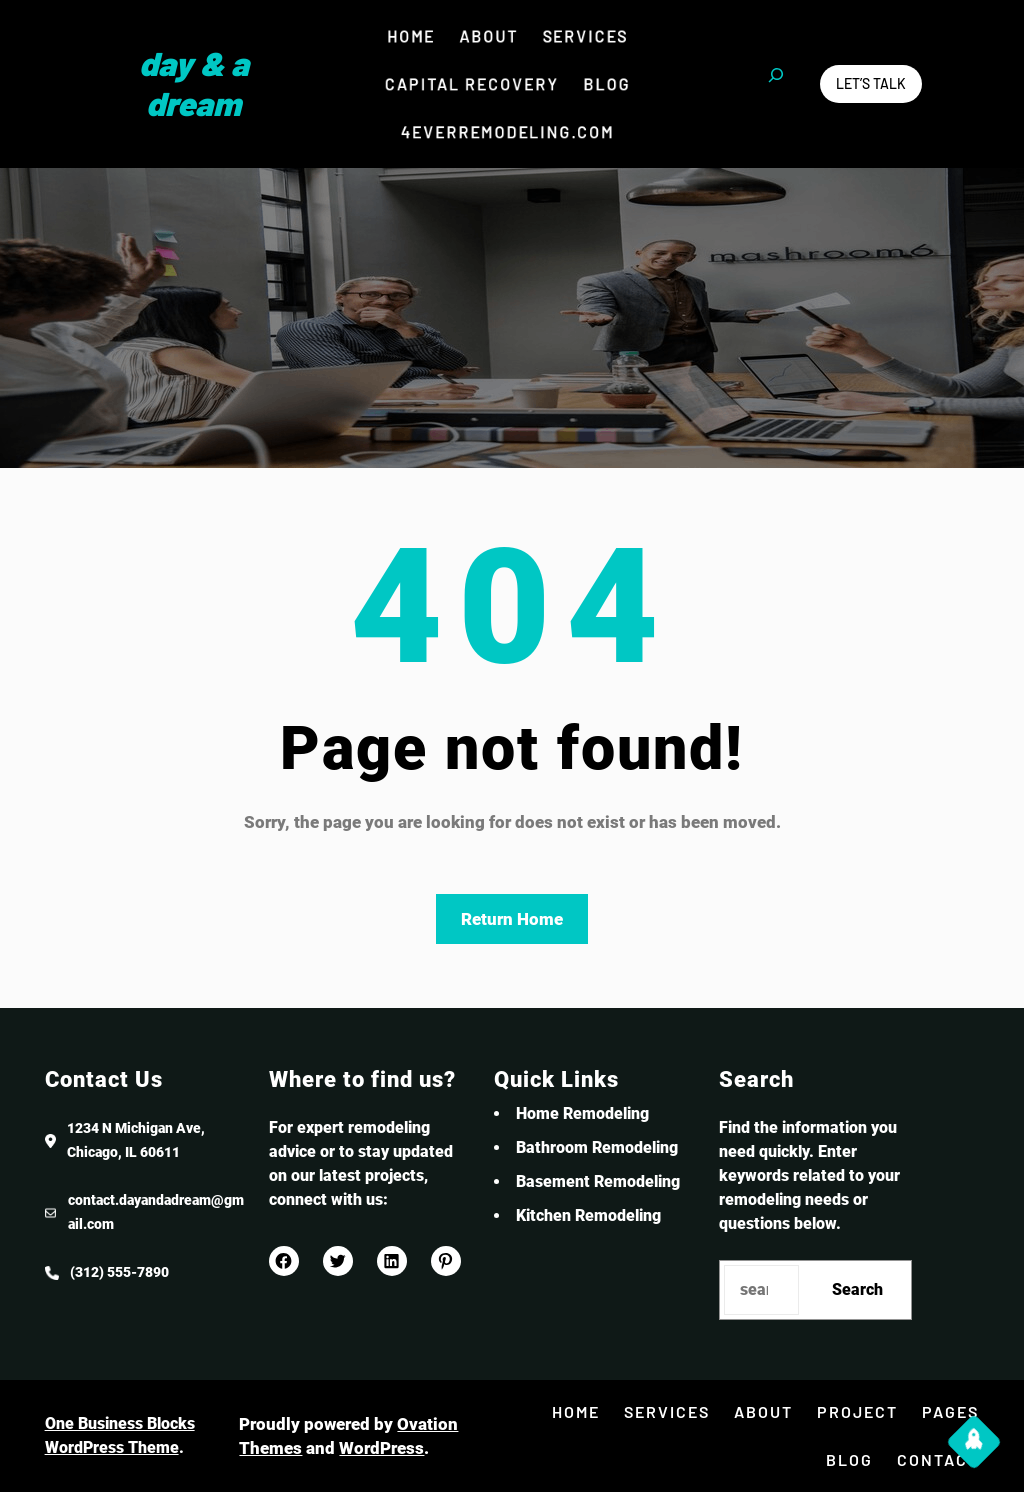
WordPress (381, 1448)
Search (857, 1289)
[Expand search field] (776, 84)
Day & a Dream (194, 83)
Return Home (512, 919)
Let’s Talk (871, 83)
